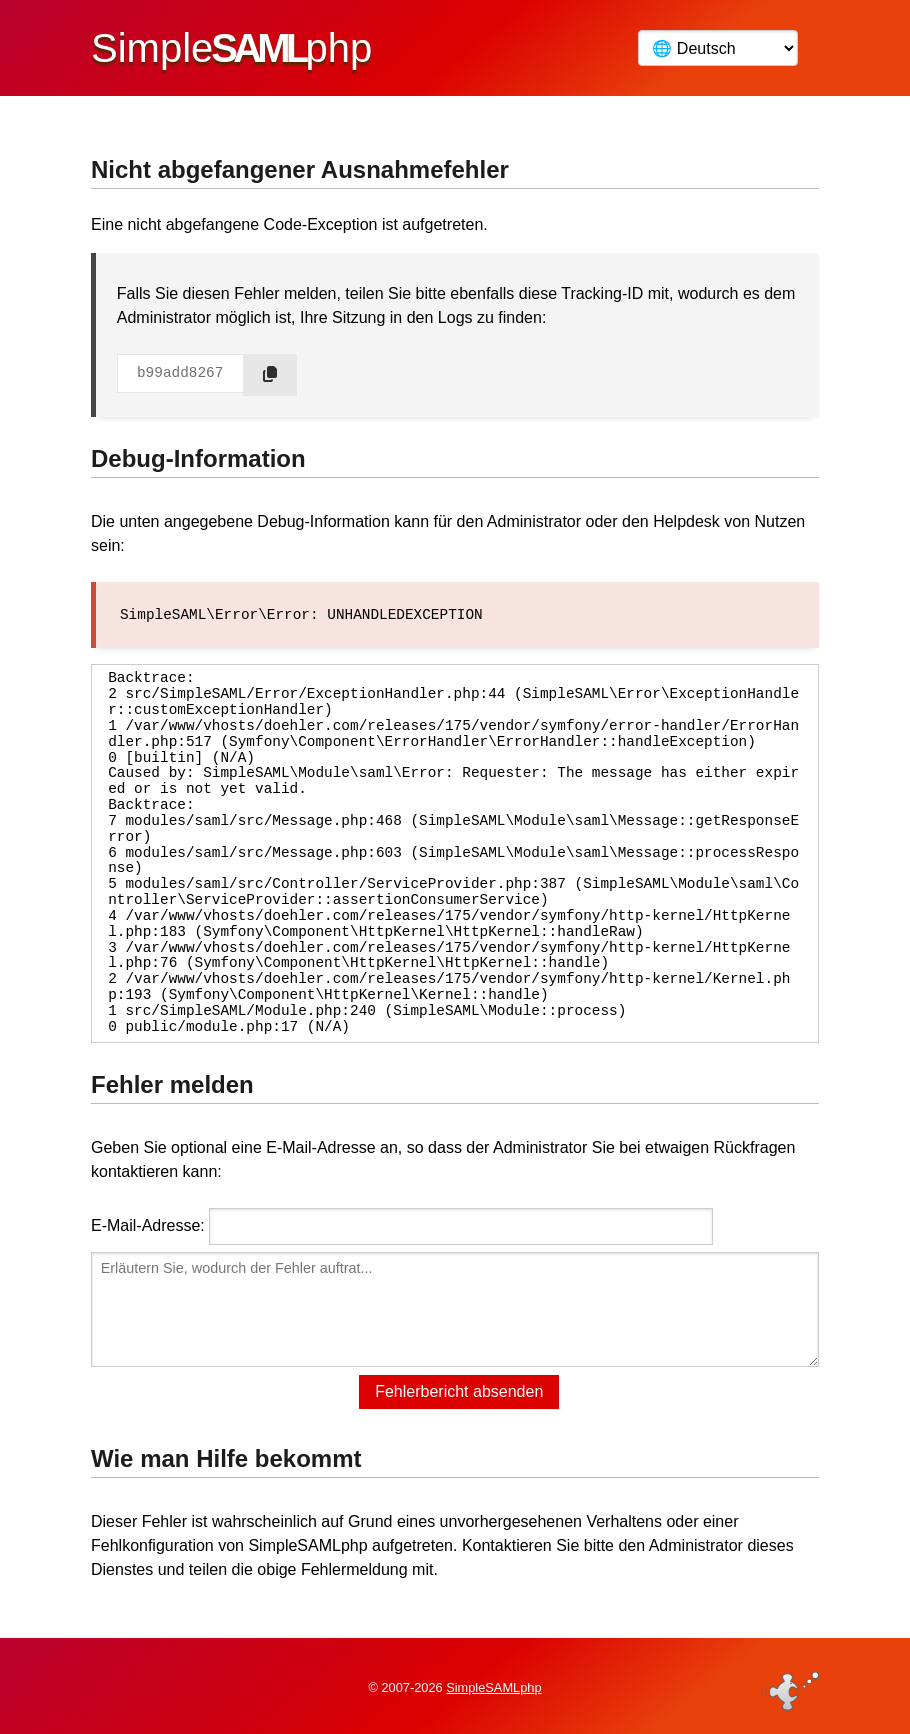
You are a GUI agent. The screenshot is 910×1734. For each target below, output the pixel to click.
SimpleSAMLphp (493, 1687)
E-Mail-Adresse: (148, 1224)
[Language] (718, 48)
